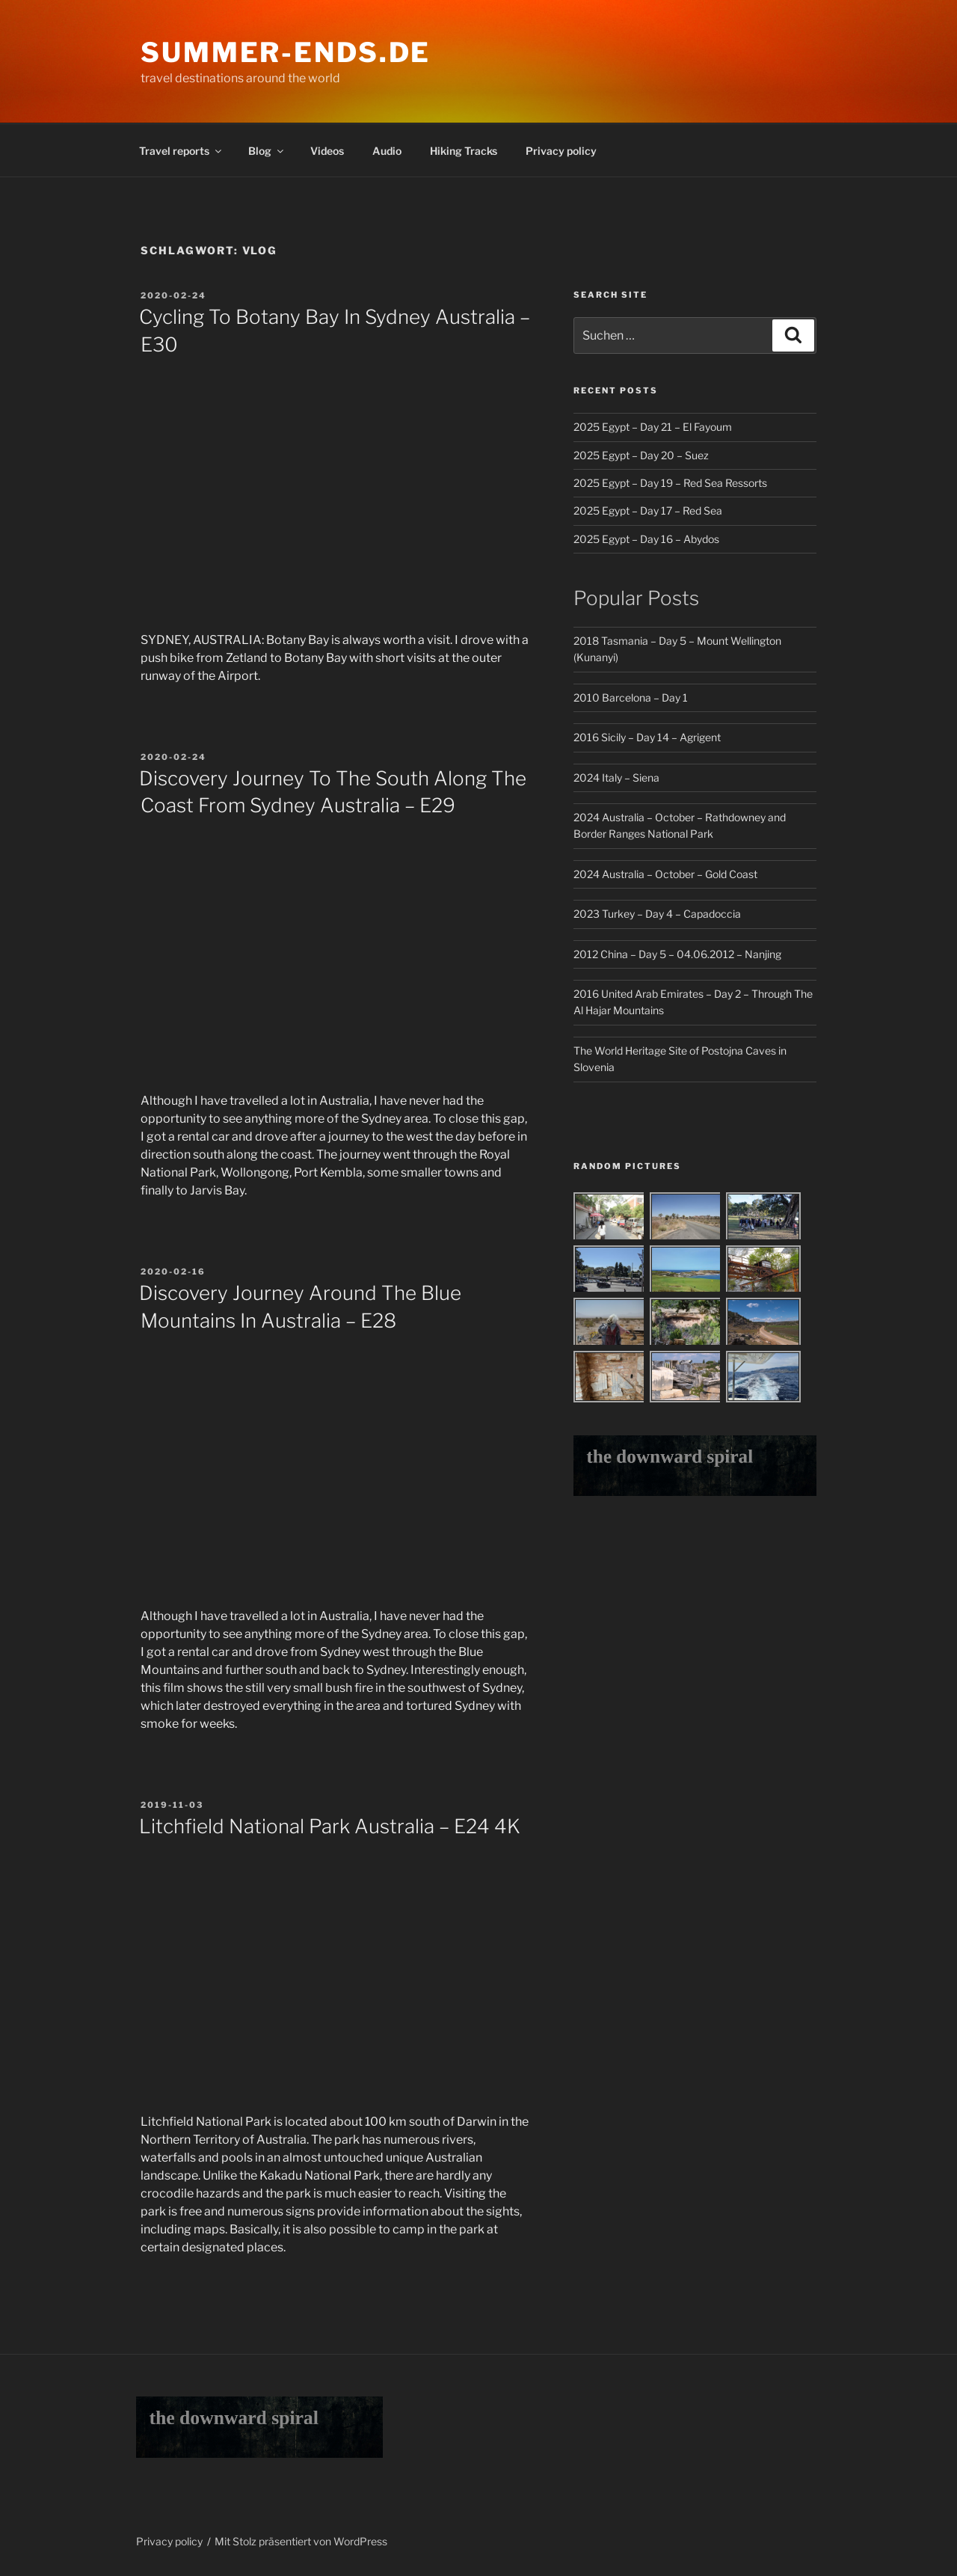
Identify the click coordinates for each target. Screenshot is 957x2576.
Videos (327, 150)
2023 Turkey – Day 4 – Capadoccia (657, 913)
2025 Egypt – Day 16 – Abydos (646, 539)
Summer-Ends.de (286, 52)
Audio (386, 150)
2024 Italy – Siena (616, 777)
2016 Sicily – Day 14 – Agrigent (647, 737)
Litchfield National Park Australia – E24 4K (329, 1826)
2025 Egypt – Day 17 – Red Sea (647, 510)
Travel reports (181, 150)
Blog (267, 150)
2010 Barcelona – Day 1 (630, 697)
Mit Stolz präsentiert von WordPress (301, 2541)
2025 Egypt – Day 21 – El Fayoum (652, 426)
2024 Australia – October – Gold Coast (665, 874)
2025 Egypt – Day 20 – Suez (641, 455)
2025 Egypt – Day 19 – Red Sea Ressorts (670, 482)
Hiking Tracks (463, 150)
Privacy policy (561, 150)
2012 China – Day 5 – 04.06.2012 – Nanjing (677, 954)
